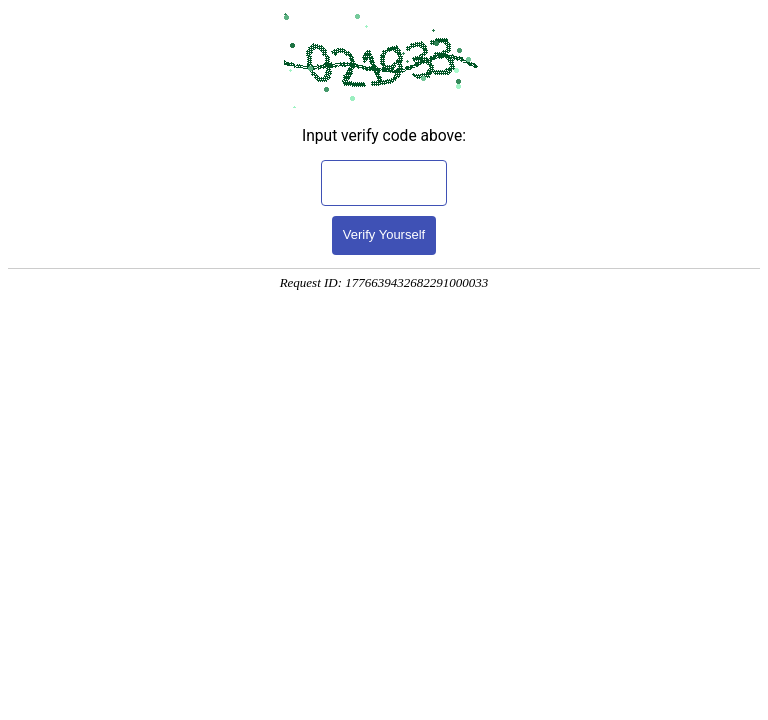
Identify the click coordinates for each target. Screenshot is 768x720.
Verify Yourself (384, 234)
